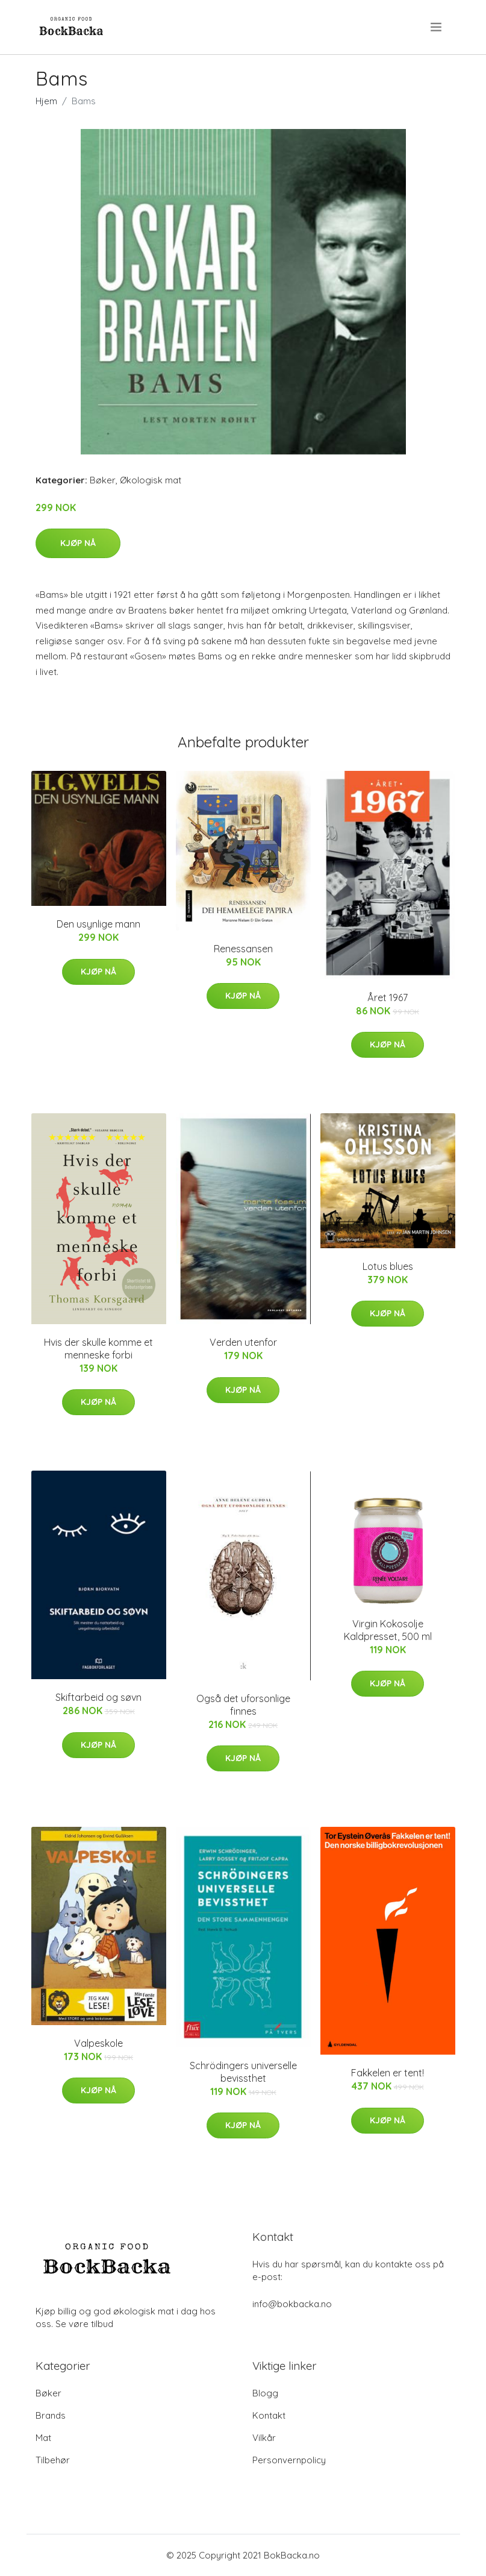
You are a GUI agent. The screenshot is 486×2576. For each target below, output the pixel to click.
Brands (51, 2415)
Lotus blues (388, 1266)
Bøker (103, 480)
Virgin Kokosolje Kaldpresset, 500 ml (388, 1630)
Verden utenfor (243, 1342)
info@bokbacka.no (292, 2304)
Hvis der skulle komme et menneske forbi (98, 1348)
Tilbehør (53, 2460)
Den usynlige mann (98, 924)
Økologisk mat (150, 480)
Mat (43, 2437)
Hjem (46, 101)
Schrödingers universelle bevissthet (243, 2071)
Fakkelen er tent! (387, 2073)
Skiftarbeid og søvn (98, 1697)
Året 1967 (387, 997)
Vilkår (264, 2437)
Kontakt (268, 2415)
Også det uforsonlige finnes (243, 1704)
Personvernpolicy (289, 2460)
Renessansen (243, 949)
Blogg (265, 2393)
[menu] (437, 27)
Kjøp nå (78, 543)
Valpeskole (98, 2043)
